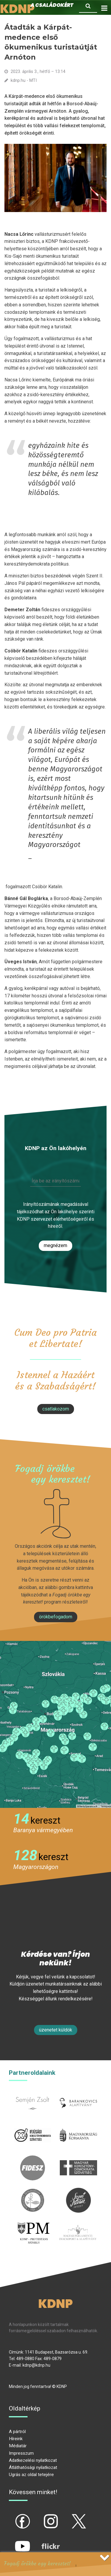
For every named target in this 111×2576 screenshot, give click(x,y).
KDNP (55, 2303)
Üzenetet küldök (55, 2030)
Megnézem (55, 1245)
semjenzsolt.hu (32, 2094)
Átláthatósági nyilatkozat (33, 2467)
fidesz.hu (32, 2159)
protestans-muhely (33, 2227)
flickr (43, 2541)
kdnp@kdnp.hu (36, 2365)
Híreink (15, 2438)
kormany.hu (78, 2126)
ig (40, 2516)
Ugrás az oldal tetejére (31, 2474)
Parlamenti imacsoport (78, 2227)
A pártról (17, 2431)
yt (12, 2541)
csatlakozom (55, 1409)
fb (13, 2516)
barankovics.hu (78, 2094)
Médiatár (18, 2445)
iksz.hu (32, 2126)
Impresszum (21, 2453)
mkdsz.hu (79, 2159)
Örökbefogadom (55, 1617)
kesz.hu (33, 2191)
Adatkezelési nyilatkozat (33, 2460)
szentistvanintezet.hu (78, 2191)
